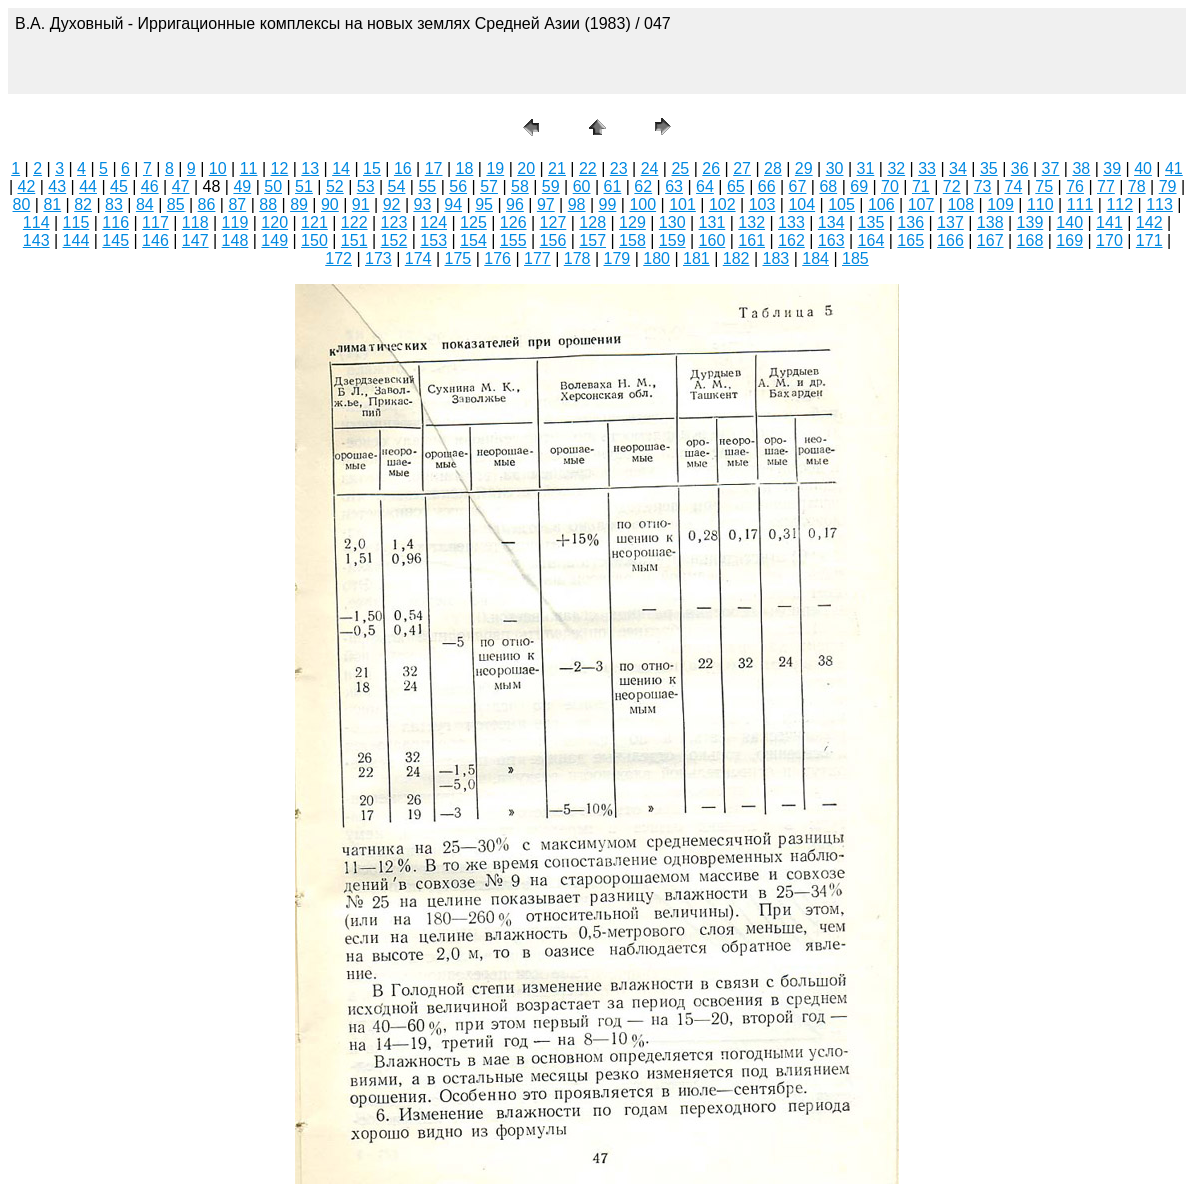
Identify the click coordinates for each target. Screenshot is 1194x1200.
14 (341, 168)
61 (613, 186)
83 (114, 204)
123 (394, 222)
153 (433, 240)
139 (1030, 222)
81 (52, 204)
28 (773, 168)
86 (207, 204)
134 (831, 222)
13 (310, 168)
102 (722, 204)
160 (712, 240)
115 (76, 222)
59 (551, 186)
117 (155, 222)
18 (465, 168)
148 (235, 240)
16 (403, 168)
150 (314, 240)
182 (736, 258)
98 (577, 204)
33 (927, 168)
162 (791, 240)
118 (195, 222)
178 (577, 258)
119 (235, 222)
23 (619, 168)
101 (682, 204)
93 (423, 204)
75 (1044, 186)
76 (1075, 186)
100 (642, 204)
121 (314, 222)
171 (1149, 240)
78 (1137, 186)
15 (372, 168)
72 (952, 186)
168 (1030, 240)
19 (495, 168)
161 (751, 240)
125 (473, 222)
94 (453, 204)
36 (1020, 168)
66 (767, 186)
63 (674, 186)
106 (881, 204)
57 (489, 186)
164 (871, 240)
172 (338, 258)
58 (520, 186)
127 (553, 222)
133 (791, 222)
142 (1149, 222)
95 (484, 204)
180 (656, 258)
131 (712, 222)
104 (801, 204)
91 (361, 204)
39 (1112, 168)
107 (921, 204)
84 (145, 204)
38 (1081, 168)
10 (218, 168)
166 (950, 240)
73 (983, 186)
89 (299, 204)
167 (990, 240)
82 (83, 204)
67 (798, 186)
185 (855, 258)
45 (119, 186)
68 (828, 186)
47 (181, 186)
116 (115, 222)
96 (515, 204)
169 (1069, 240)
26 (711, 168)
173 (378, 258)
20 (526, 168)
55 (427, 186)
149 (274, 240)
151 (354, 240)
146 (155, 240)
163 (831, 240)
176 (497, 258)
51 (304, 186)
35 (989, 168)
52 (335, 186)
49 (242, 186)
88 (268, 204)
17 (434, 168)
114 (36, 222)
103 (762, 204)
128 (592, 222)
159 (672, 240)
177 (537, 258)
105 (841, 204)
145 (115, 240)
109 (1000, 204)
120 (274, 222)
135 (871, 222)
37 (1051, 168)
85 (176, 204)
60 (582, 186)
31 (866, 168)
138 (990, 222)
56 (458, 186)
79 (1168, 186)
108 (960, 204)
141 (1109, 222)
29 (804, 168)
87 (237, 204)
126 (513, 222)
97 (546, 204)
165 (910, 240)
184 (815, 258)
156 (553, 240)
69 (859, 186)
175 (458, 258)
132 (751, 222)
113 (1159, 204)
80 (22, 204)
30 (835, 168)
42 (26, 186)
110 (1040, 204)
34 (958, 168)
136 (910, 222)
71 (921, 186)
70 (890, 186)
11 (249, 168)
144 (76, 240)
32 (896, 168)
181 (696, 258)
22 (588, 168)
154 (473, 240)
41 (1174, 168)
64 (705, 186)
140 (1069, 222)
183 (776, 258)
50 (273, 186)
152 (394, 240)
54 (397, 186)
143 (36, 240)
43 (57, 186)
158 (632, 240)
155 (513, 240)
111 (1080, 204)
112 (1119, 204)
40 (1143, 168)
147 (195, 240)
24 (650, 168)
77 (1106, 186)
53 (366, 186)
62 (643, 186)
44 (88, 186)
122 (354, 222)
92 (392, 204)
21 (557, 168)
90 (330, 204)
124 (433, 222)
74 (1013, 186)
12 (280, 168)
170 (1109, 240)
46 (150, 186)
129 (632, 222)
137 (950, 222)
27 (742, 168)
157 (592, 240)
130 (672, 222)
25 (680, 168)
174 (418, 258)
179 (617, 258)
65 (736, 186)
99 (608, 204)
